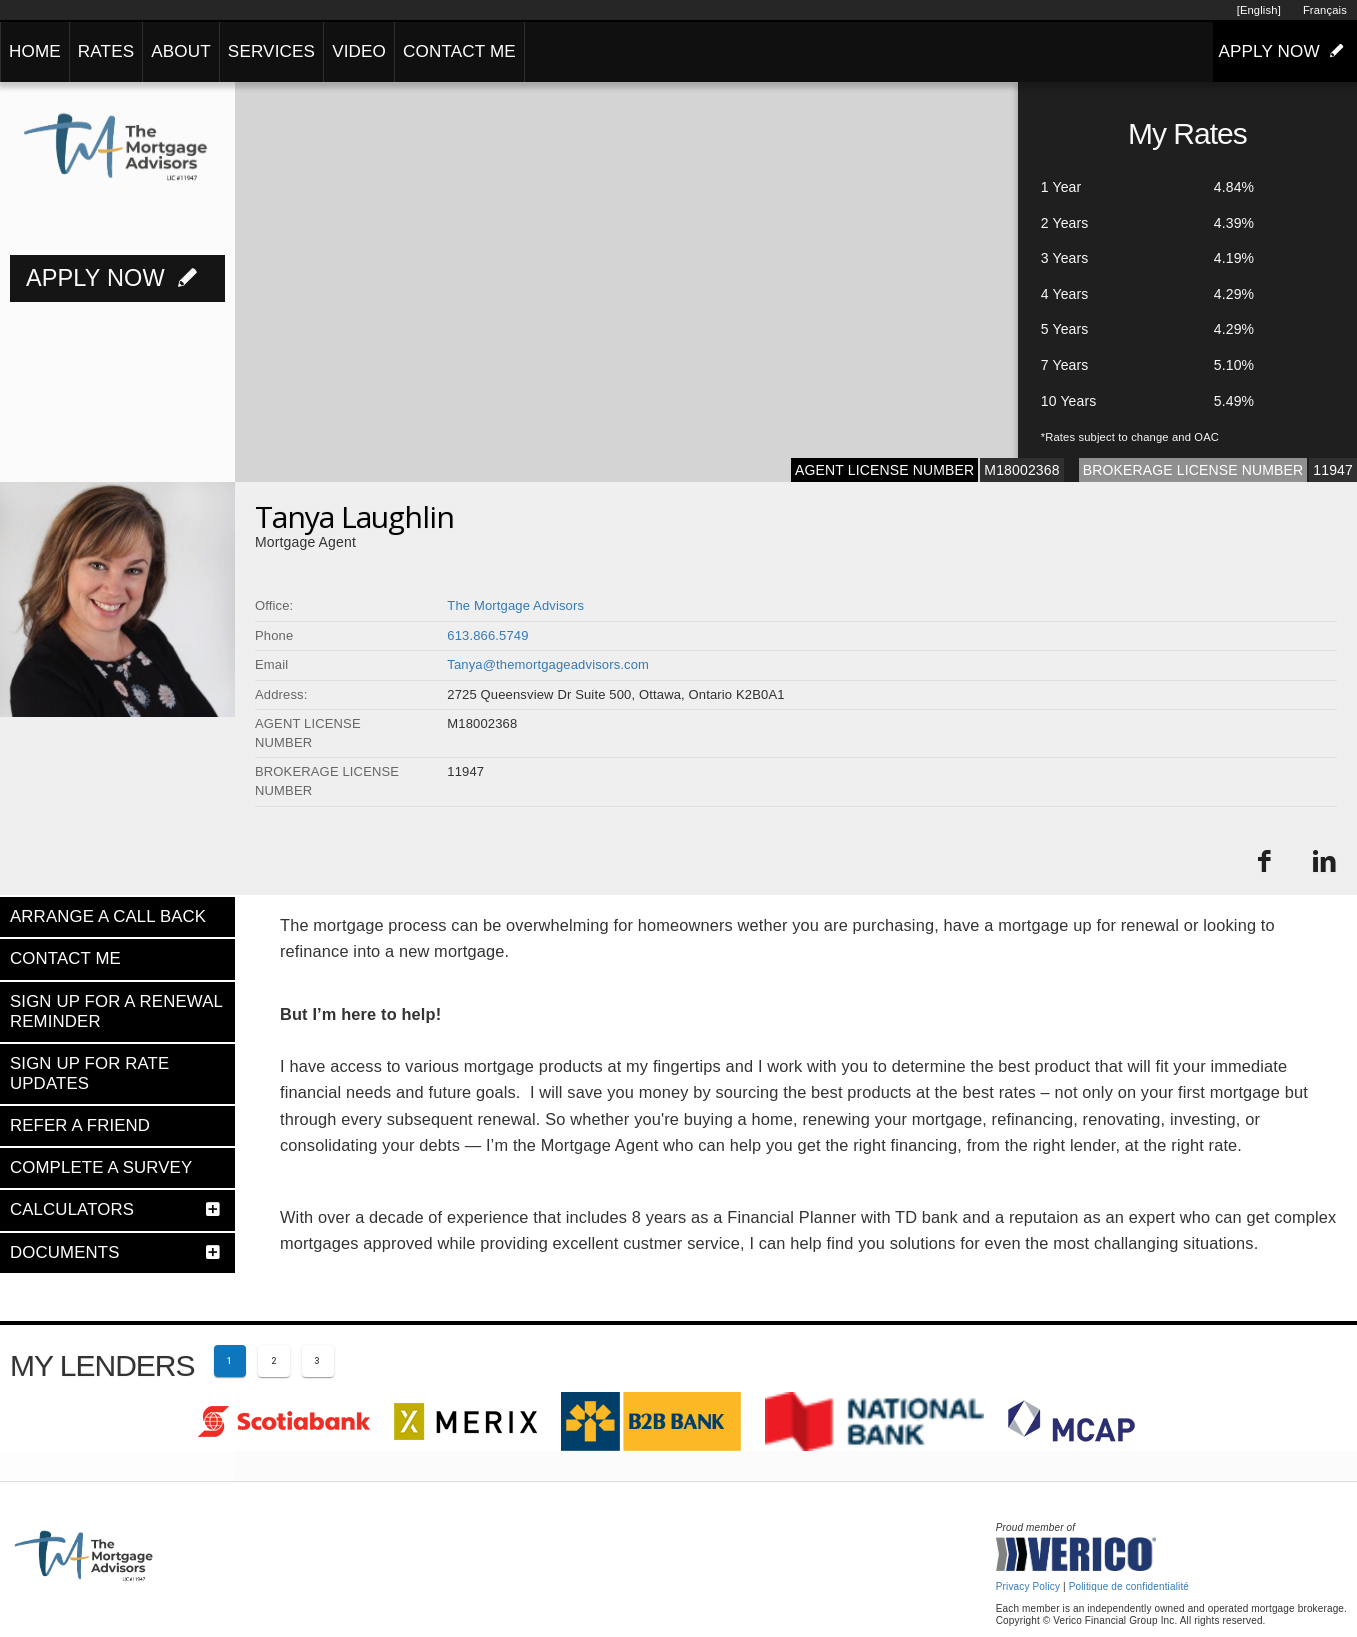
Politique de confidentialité (1129, 1586)
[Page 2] (274, 1361)
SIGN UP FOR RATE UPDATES (89, 1073)
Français (1325, 10)
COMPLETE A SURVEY (101, 1167)
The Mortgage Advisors (515, 605)
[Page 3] (318, 1361)
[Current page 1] (230, 1361)
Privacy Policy (1028, 1586)
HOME (35, 51)
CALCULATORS (72, 1209)
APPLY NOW (1285, 51)
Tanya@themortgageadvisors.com (548, 664)
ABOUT (181, 51)
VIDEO (359, 51)
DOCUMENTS (65, 1252)
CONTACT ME (459, 51)
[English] (1259, 10)
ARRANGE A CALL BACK (108, 916)
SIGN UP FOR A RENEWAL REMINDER (116, 1011)
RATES (106, 51)
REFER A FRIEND (80, 1125)
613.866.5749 (487, 635)
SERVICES (271, 51)
